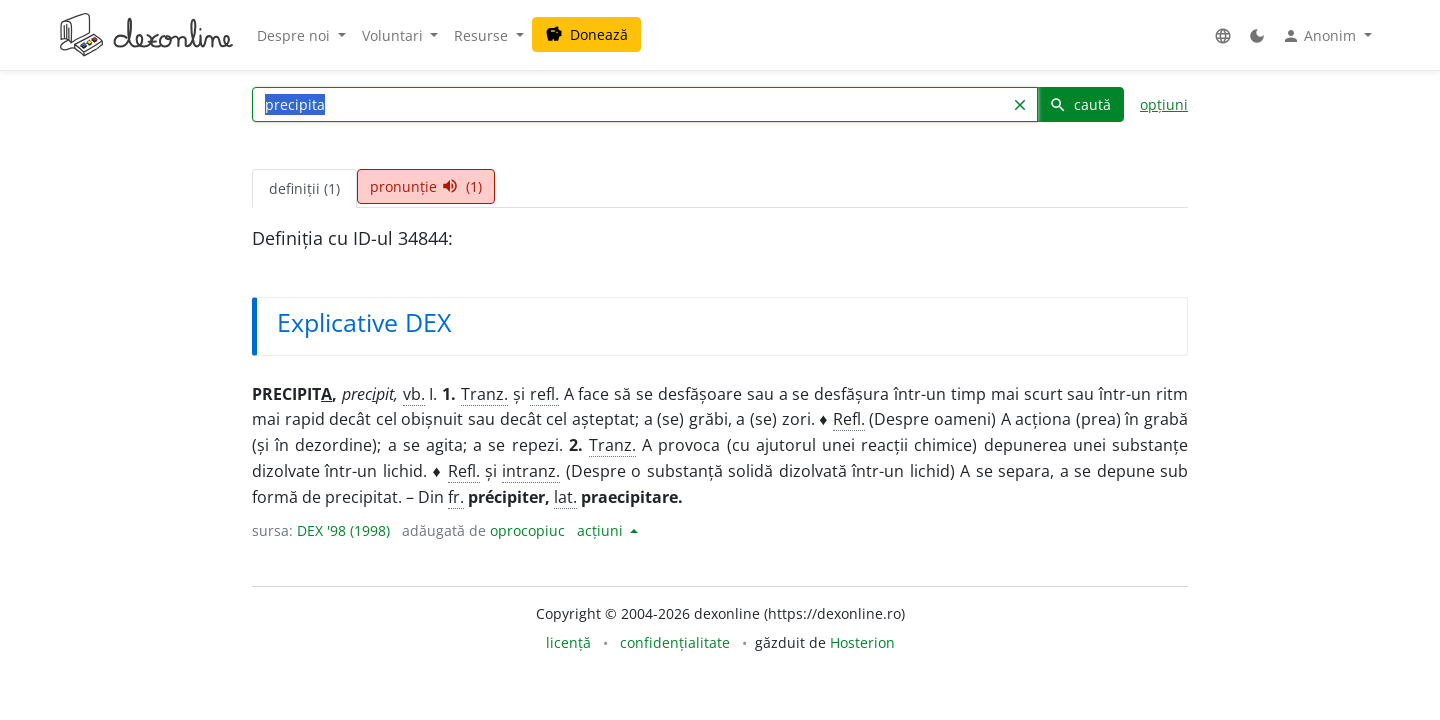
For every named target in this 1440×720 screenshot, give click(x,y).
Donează (586, 34)
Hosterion (862, 642)
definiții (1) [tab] (304, 188)
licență (568, 642)
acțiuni (602, 530)
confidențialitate (675, 642)
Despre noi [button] (295, 35)
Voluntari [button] (394, 35)
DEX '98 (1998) (343, 530)
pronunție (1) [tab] (426, 186)
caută (1080, 104)
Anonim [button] (1321, 36)
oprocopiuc (527, 530)
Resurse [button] (483, 35)
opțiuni (1164, 104)
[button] (1223, 35)
